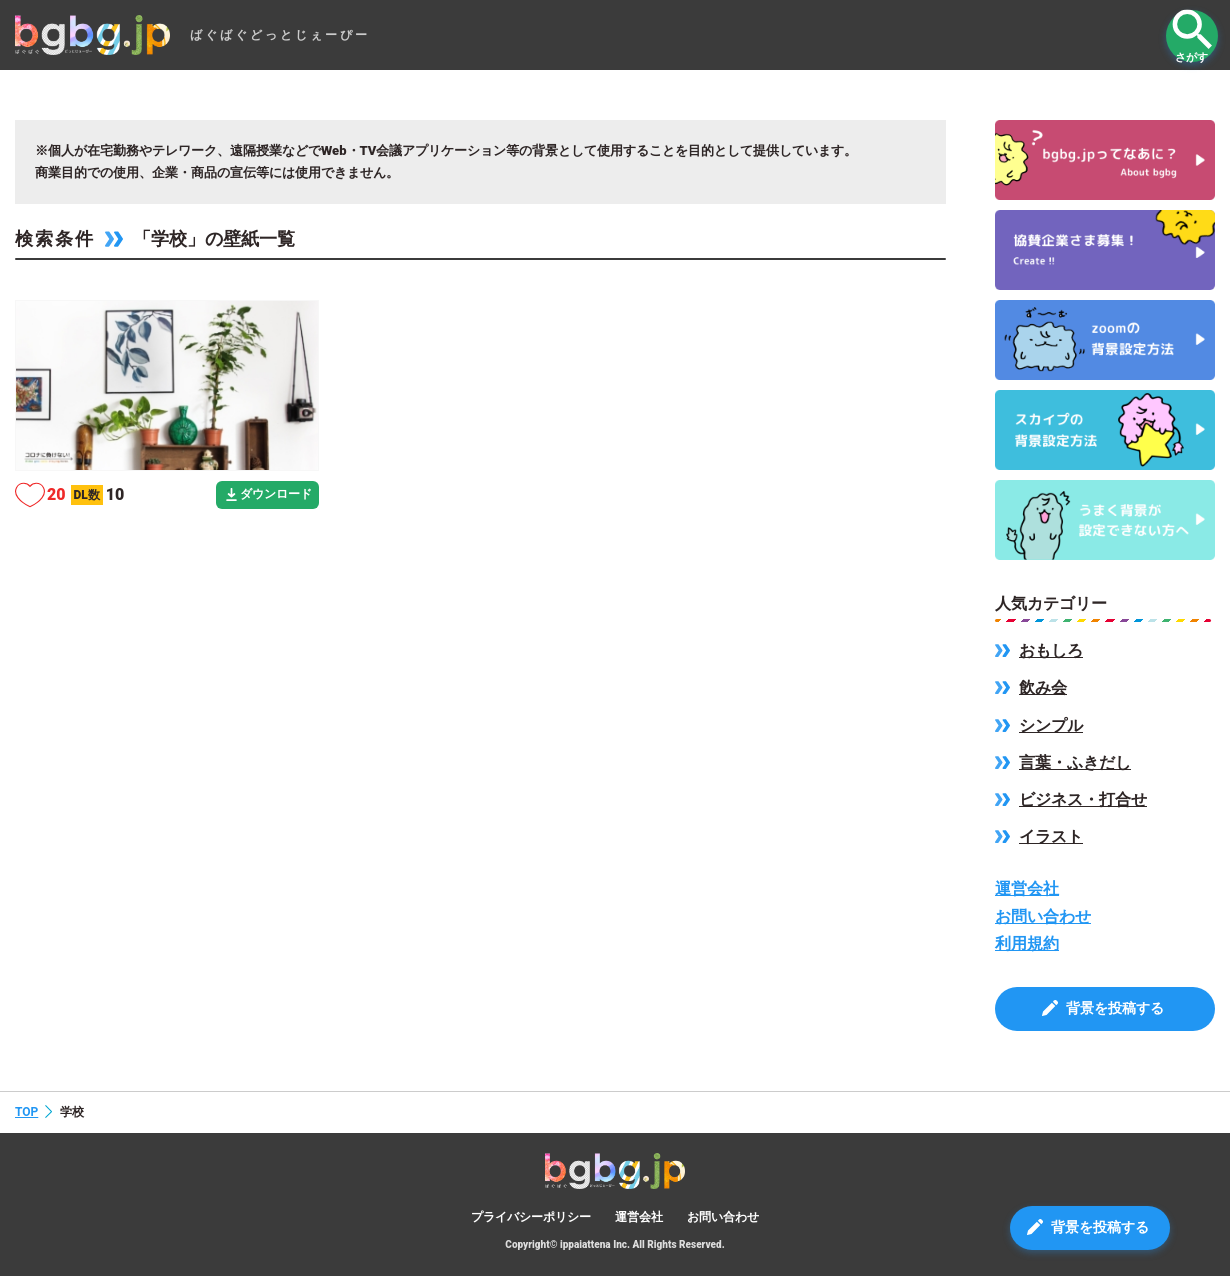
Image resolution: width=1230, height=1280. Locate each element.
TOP (26, 1115)
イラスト (1051, 836)
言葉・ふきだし (1075, 762)
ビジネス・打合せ (1083, 799)
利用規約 (1027, 943)
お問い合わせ (1043, 916)
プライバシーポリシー (531, 1220)
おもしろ (1051, 650)
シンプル (1051, 725)
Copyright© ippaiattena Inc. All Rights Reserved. (614, 1248)
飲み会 (1043, 687)
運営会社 (1027, 888)
